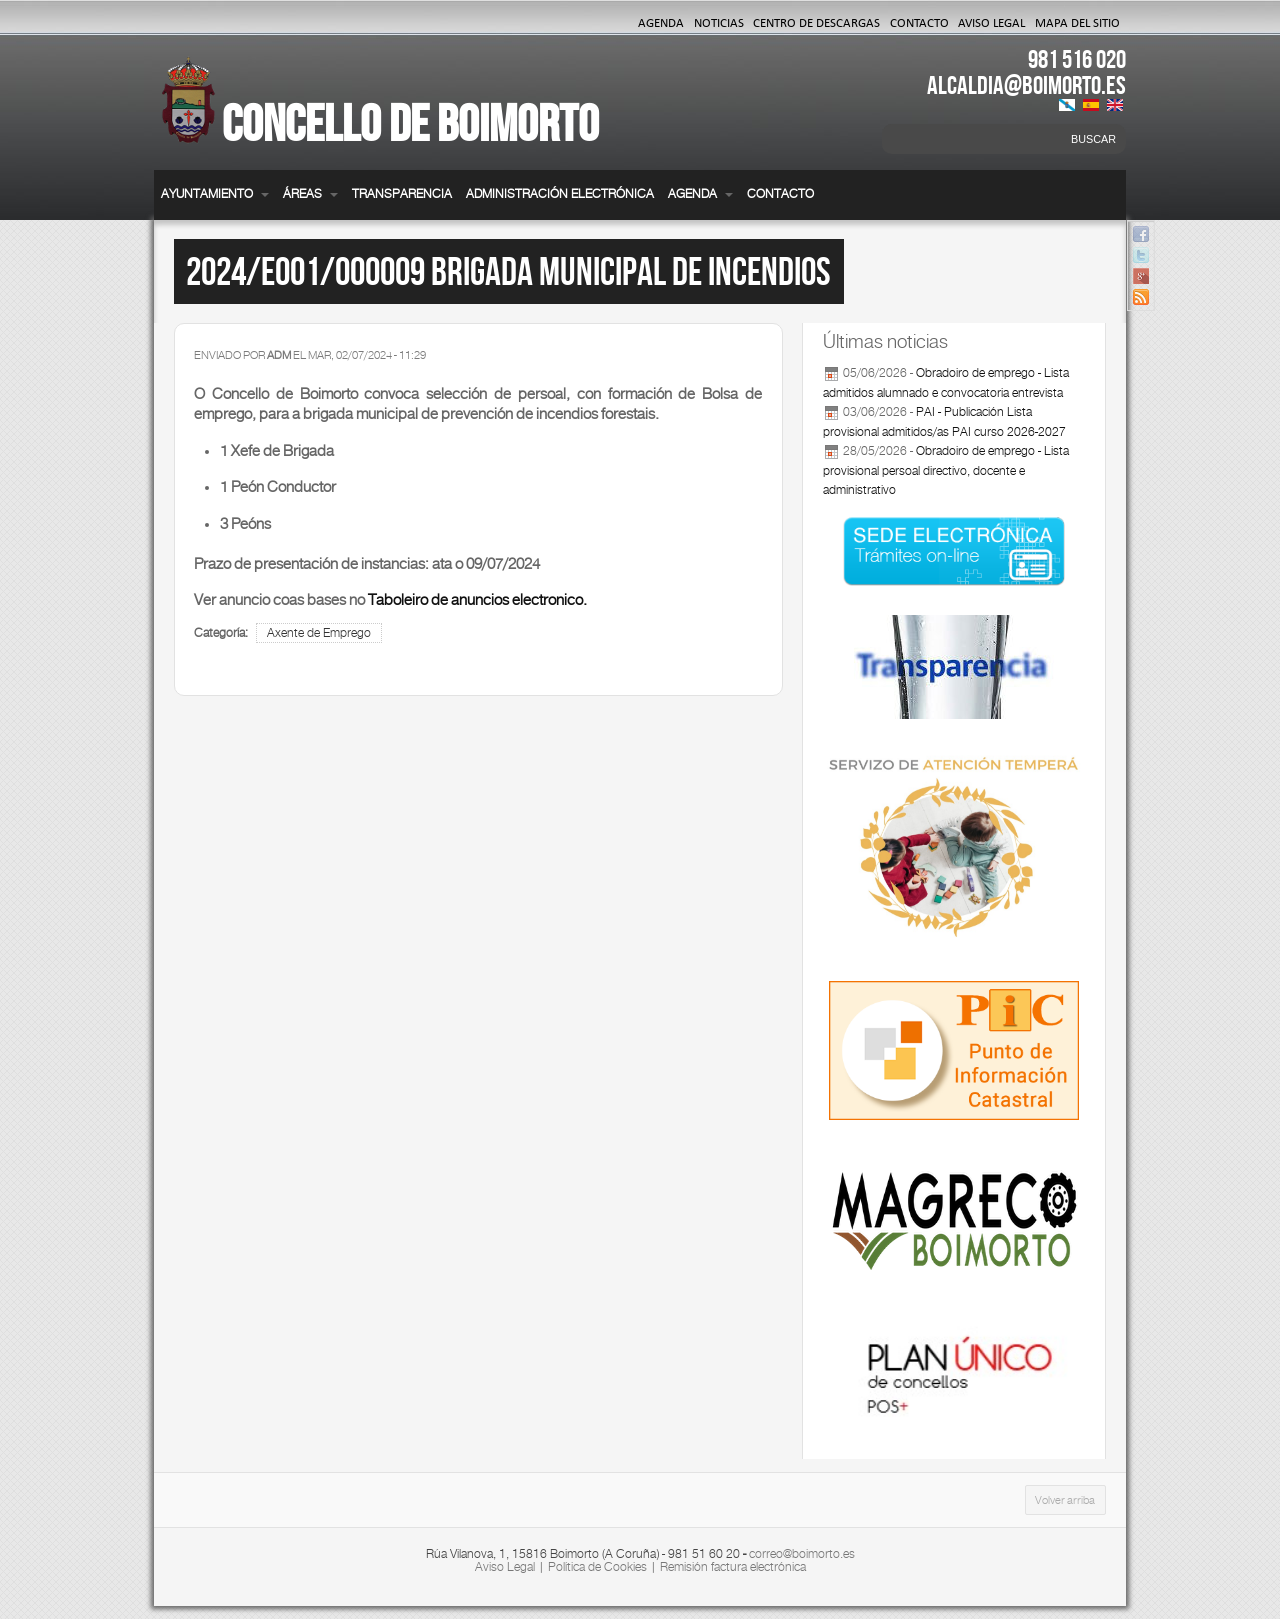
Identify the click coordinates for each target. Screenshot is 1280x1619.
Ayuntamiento (215, 194)
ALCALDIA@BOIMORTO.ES (1026, 85)
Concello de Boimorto (410, 122)
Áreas (310, 194)
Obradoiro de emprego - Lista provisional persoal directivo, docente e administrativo (946, 470)
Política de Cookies (597, 1567)
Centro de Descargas (816, 22)
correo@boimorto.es (802, 1554)
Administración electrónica (560, 194)
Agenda (661, 22)
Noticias (719, 22)
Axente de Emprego (319, 633)
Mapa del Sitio (1077, 22)
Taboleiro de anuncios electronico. (477, 599)
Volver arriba (1065, 1500)
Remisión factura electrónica (733, 1567)
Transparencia (402, 194)
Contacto (919, 22)
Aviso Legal (991, 22)
